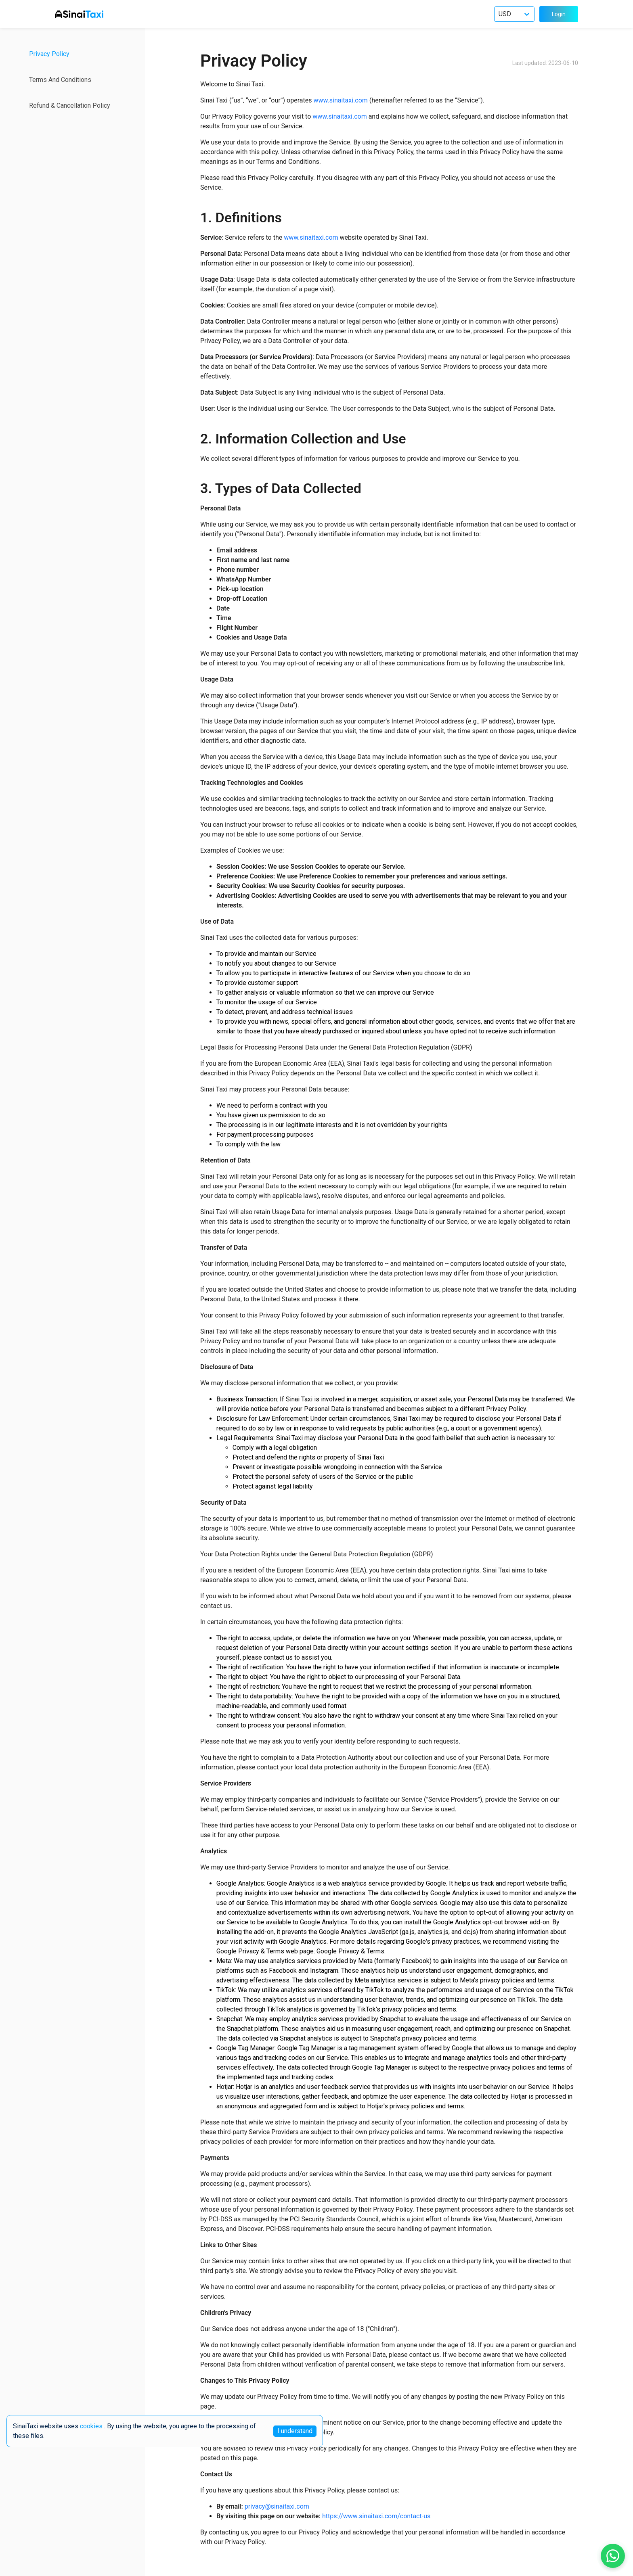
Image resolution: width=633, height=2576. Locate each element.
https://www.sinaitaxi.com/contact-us (376, 2516)
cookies (91, 2426)
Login (559, 14)
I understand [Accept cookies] (294, 2431)
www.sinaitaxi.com (340, 100)
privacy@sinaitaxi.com (277, 2506)
